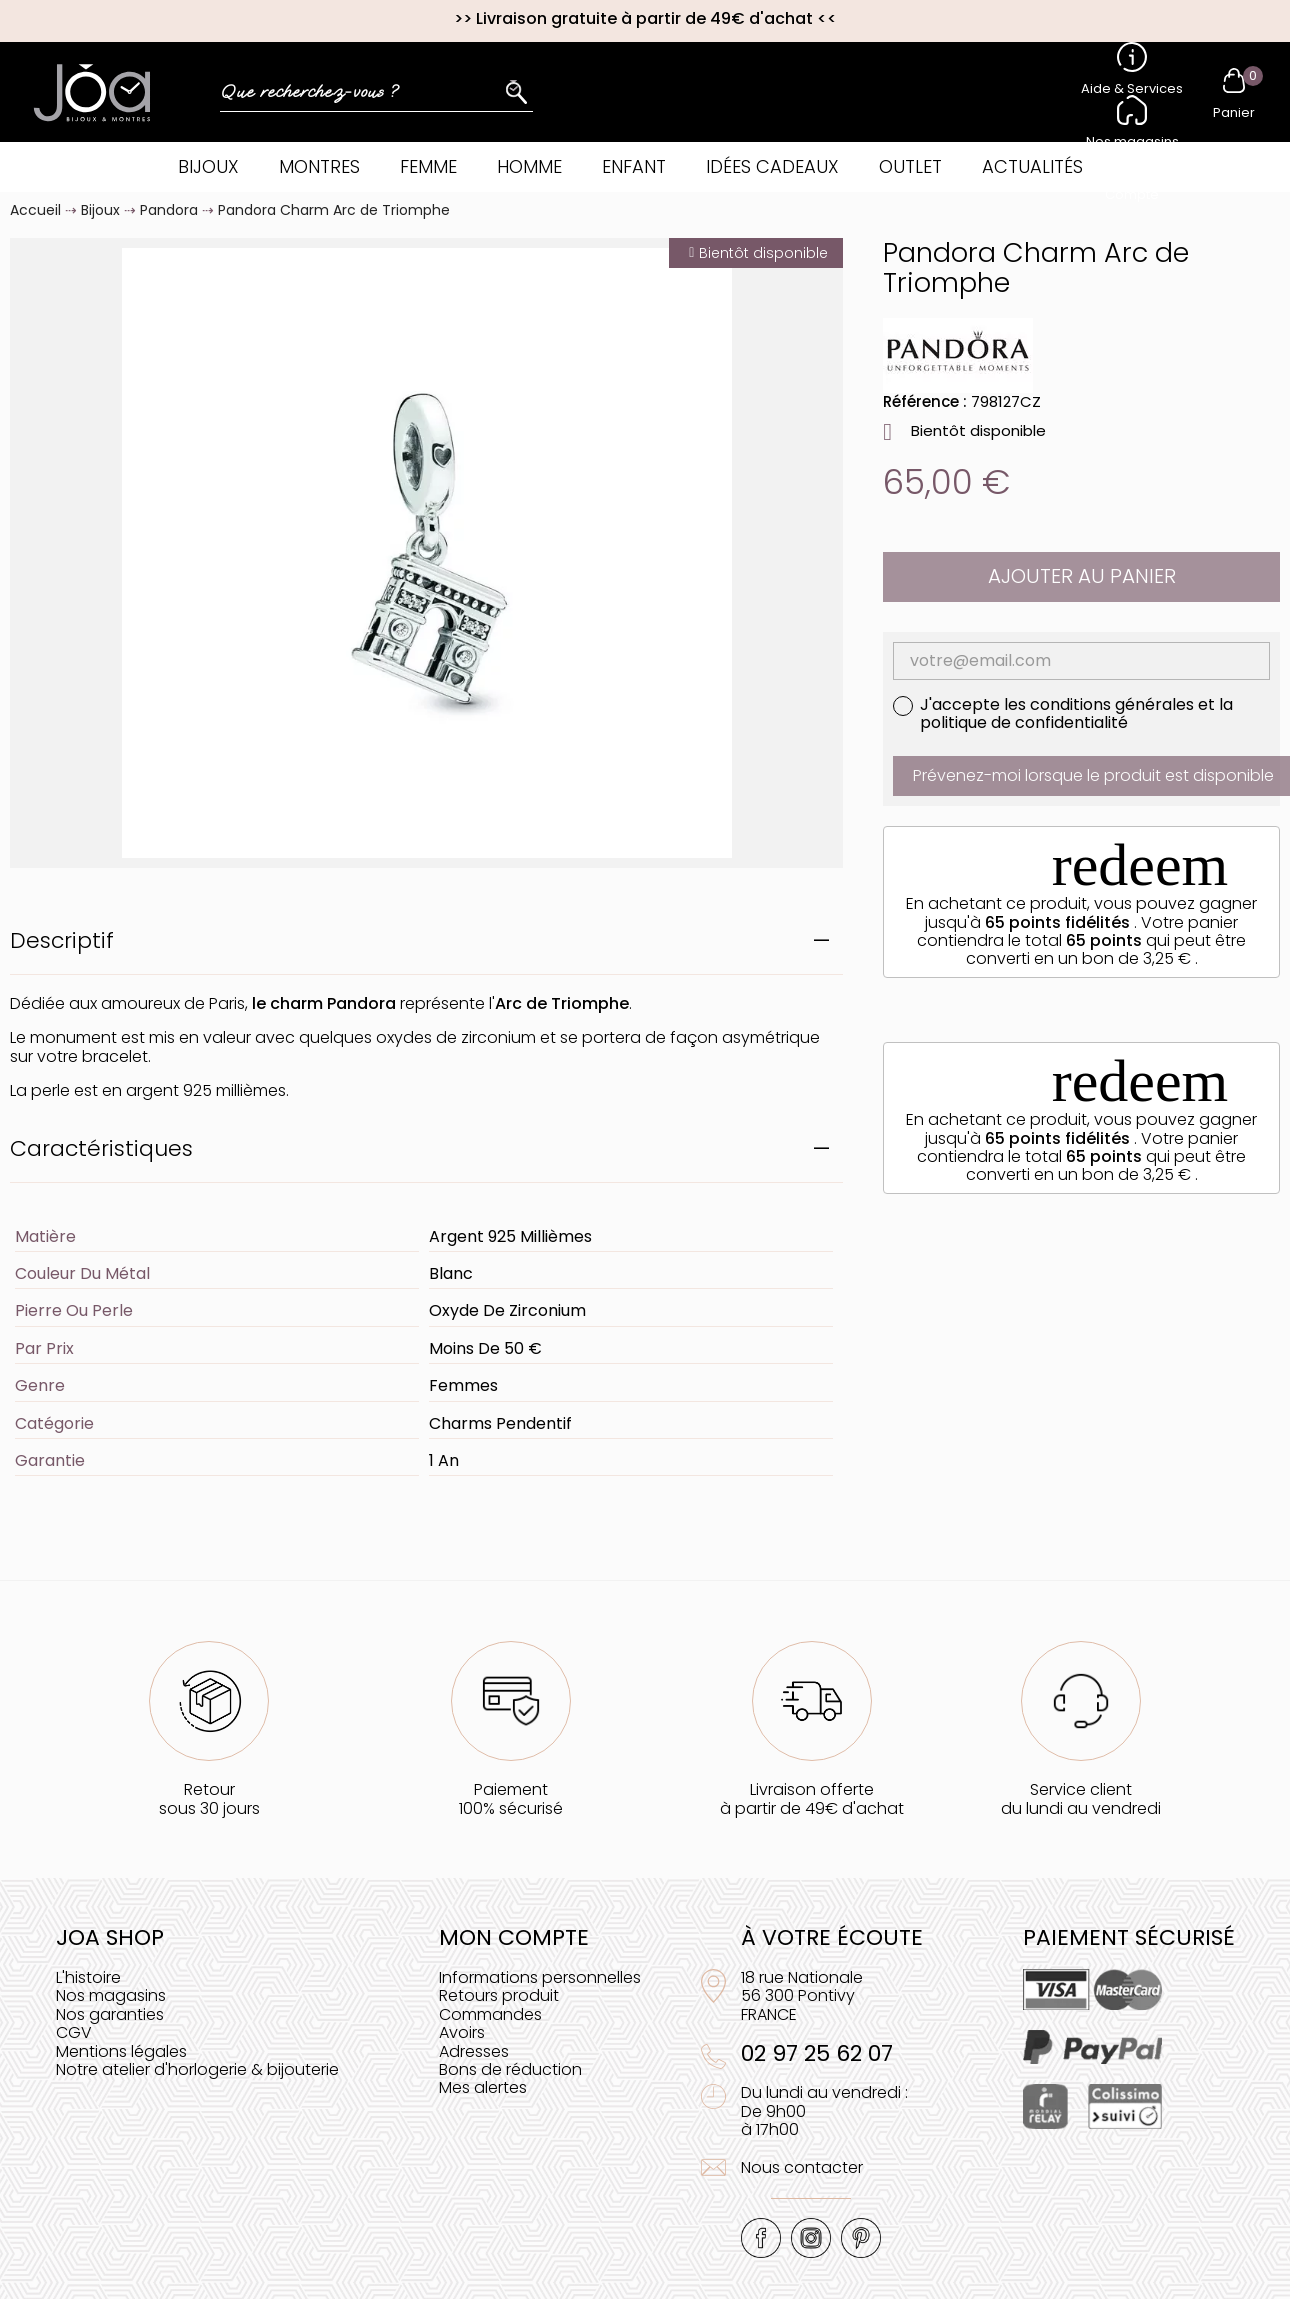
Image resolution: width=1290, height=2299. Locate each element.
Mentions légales (121, 2051)
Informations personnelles (540, 1977)
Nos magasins (111, 1995)
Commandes (490, 2014)
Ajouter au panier (1082, 576)
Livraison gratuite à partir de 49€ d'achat (644, 18)
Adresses (474, 2051)
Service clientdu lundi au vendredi (1081, 1798)
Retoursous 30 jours (209, 1798)
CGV (74, 2032)
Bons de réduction (510, 2069)
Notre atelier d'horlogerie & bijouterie (197, 2069)
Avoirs (462, 2032)
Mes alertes (483, 2087)
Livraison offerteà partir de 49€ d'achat (812, 1798)
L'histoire (88, 1977)
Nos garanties (110, 2014)
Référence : (925, 401)
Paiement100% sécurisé (511, 1798)
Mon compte (514, 1937)
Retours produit (499, 1995)
